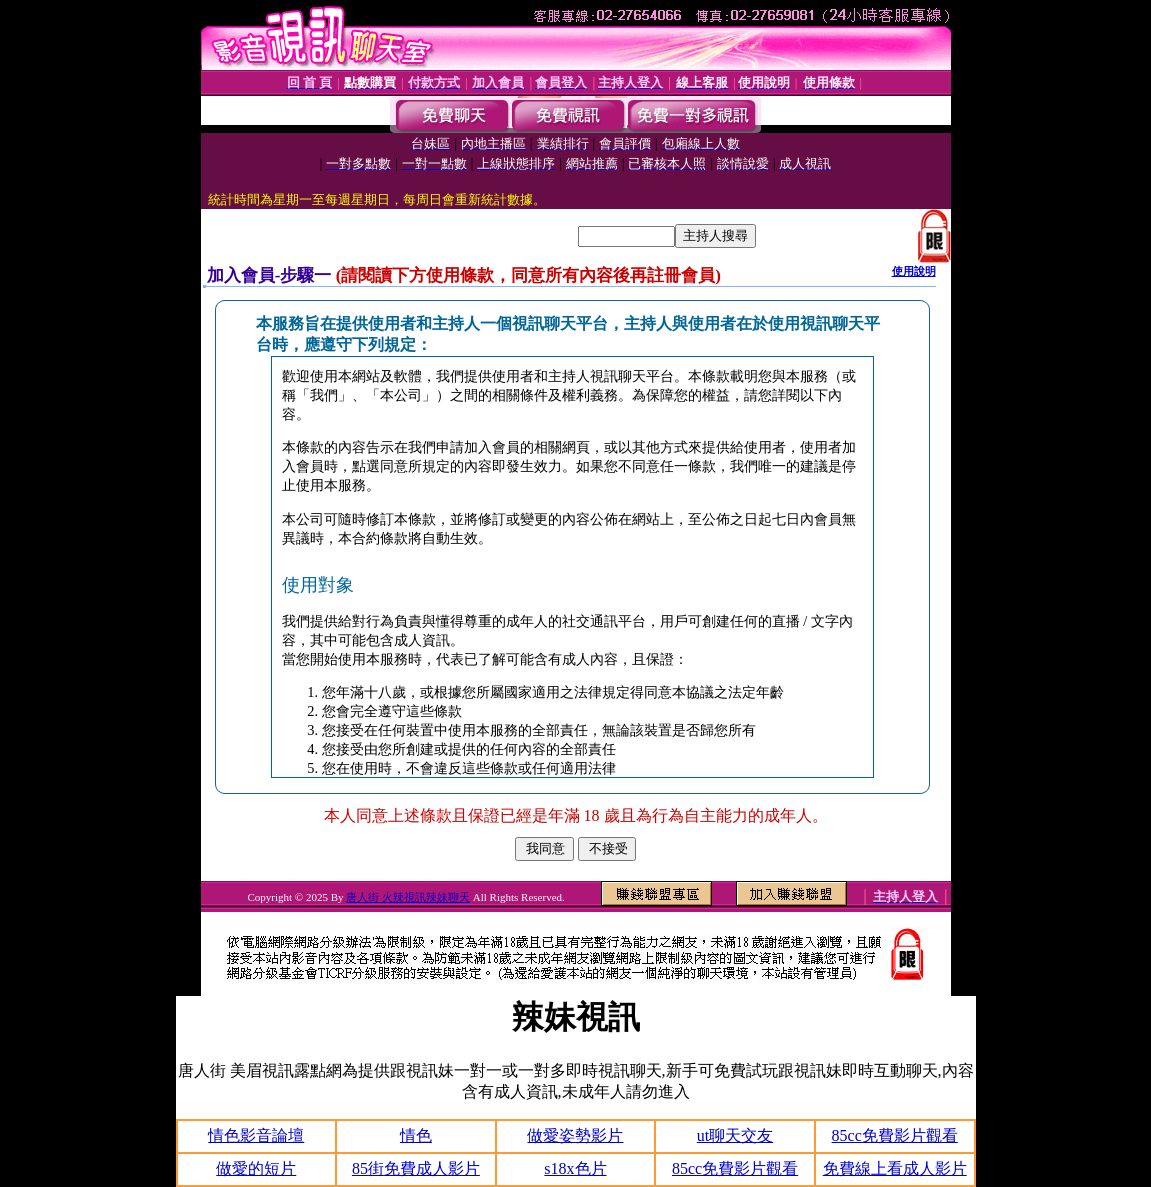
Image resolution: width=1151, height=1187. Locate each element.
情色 (416, 1135)
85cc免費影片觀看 (895, 1135)
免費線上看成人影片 (895, 1168)
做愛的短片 (256, 1168)
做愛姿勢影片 (575, 1135)
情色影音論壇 (256, 1135)
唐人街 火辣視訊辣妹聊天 (408, 897)
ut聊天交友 (735, 1135)
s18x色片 (575, 1168)
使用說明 (914, 271)
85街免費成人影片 (416, 1168)
